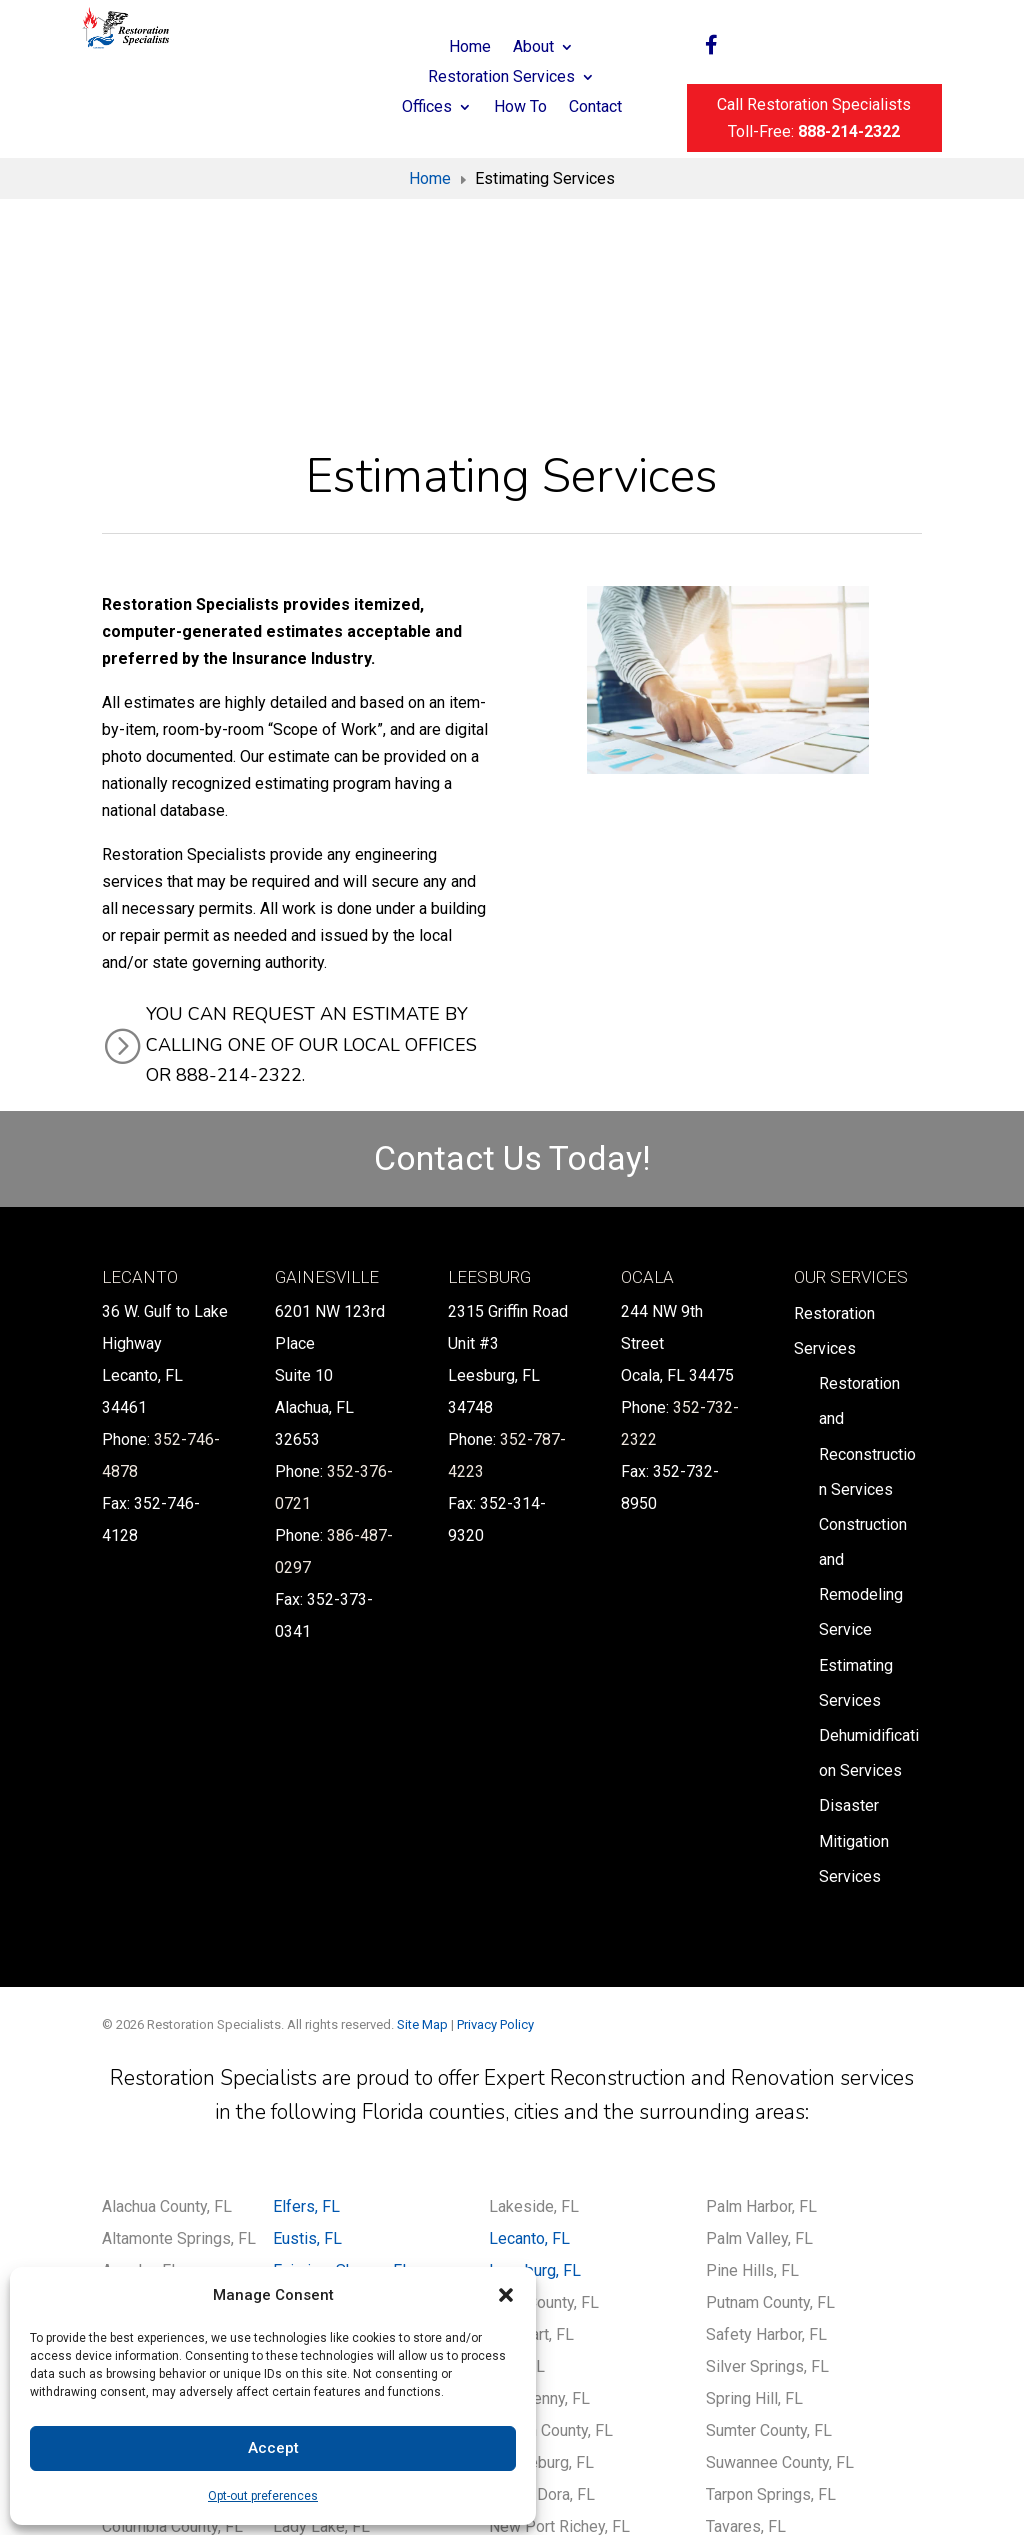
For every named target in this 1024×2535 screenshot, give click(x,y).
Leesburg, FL (535, 2073)
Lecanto (140, 1080)
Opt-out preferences (263, 2496)
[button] (506, 2295)
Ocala (647, 1080)
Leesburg (489, 1080)
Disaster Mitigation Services (854, 1644)
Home (470, 48)
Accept (273, 2448)
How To (520, 108)
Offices (427, 108)
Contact (595, 108)
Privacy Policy (495, 1827)
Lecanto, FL (529, 2041)
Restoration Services (501, 78)
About (533, 48)
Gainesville (327, 1080)
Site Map (422, 1827)
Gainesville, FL (324, 2137)
